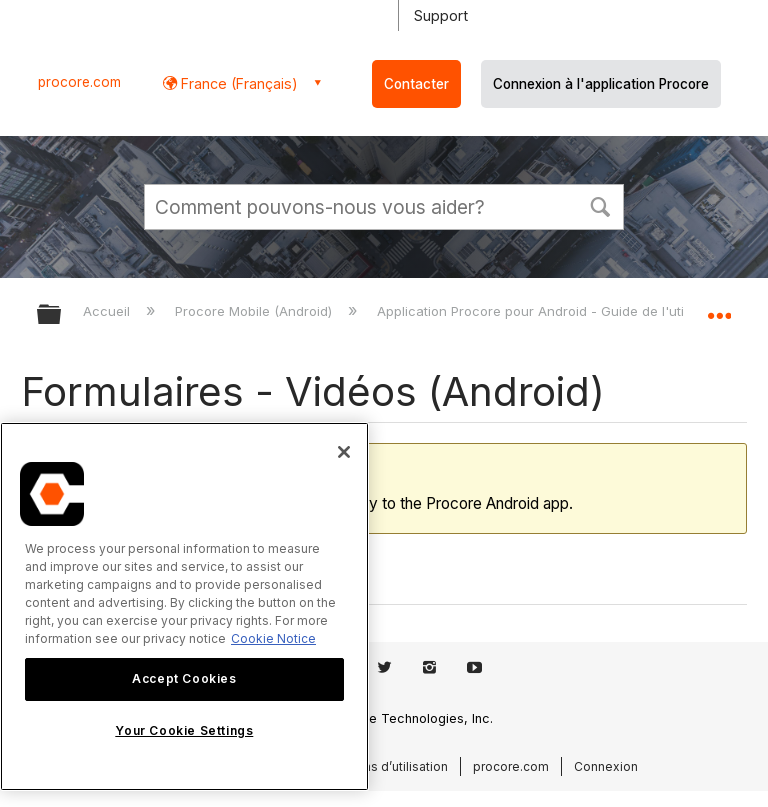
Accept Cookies (184, 678)
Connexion (606, 766)
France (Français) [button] (237, 83)
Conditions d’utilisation (381, 766)
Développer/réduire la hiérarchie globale (62, 315)
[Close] (344, 452)
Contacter (416, 84)
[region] (184, 606)
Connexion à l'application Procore (601, 84)
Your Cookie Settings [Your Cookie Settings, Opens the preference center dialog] (184, 730)
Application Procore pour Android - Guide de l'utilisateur (555, 311)
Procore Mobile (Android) (255, 311)
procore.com (79, 82)
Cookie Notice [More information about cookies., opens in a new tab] (273, 638)
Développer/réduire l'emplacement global (719, 308)
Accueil (108, 311)
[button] (600, 205)
